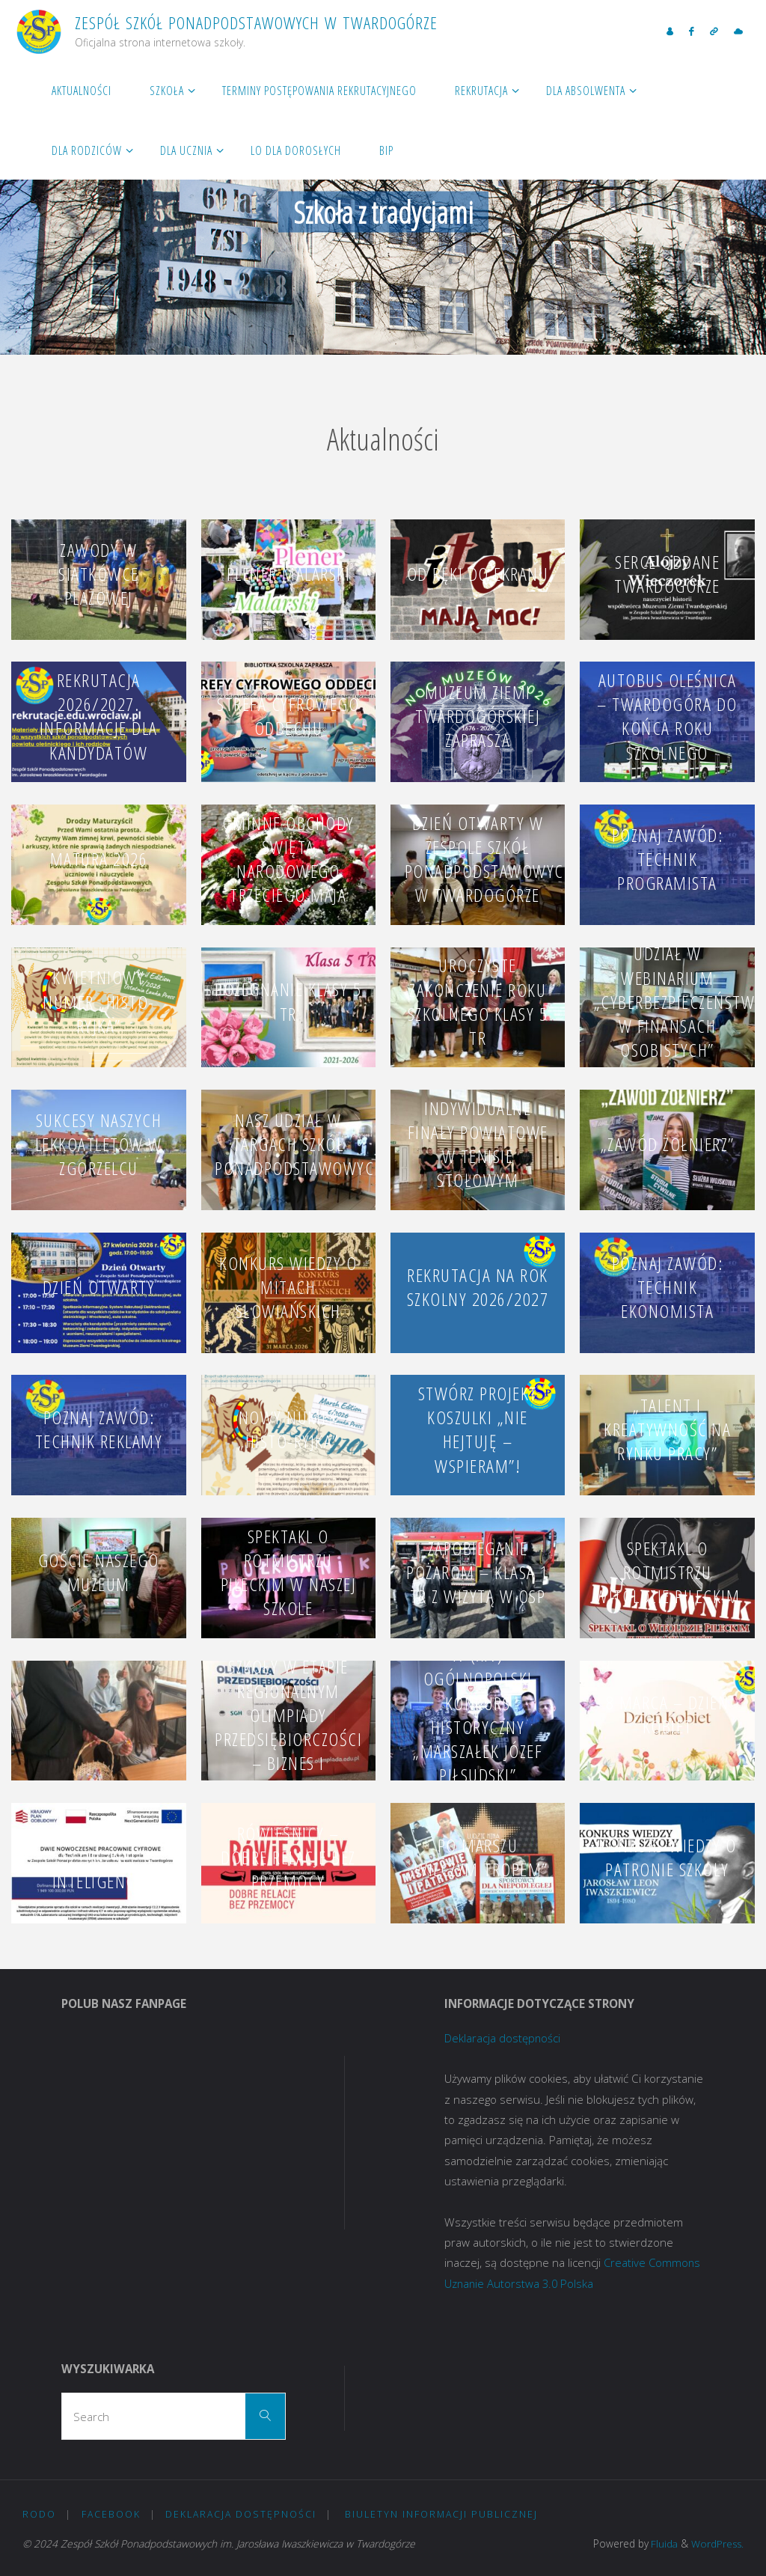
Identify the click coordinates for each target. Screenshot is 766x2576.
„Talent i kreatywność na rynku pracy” (667, 1429)
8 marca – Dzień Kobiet (667, 1714)
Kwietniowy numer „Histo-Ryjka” (99, 1001)
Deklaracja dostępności (502, 2037)
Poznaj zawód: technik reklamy (99, 1429)
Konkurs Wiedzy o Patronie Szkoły (667, 1857)
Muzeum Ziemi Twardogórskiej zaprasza (477, 716)
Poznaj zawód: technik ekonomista (667, 1286)
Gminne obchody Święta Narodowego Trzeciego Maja (288, 859)
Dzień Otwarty (99, 1287)
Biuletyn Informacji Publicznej (441, 2514)
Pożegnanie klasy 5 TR (288, 1001)
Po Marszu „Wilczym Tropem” (478, 1857)
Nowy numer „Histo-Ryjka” (288, 1429)
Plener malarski (289, 573)
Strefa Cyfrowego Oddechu (288, 716)
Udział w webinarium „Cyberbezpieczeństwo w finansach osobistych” (680, 1001)
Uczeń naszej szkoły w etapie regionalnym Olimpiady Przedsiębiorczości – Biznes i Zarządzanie (288, 1714)
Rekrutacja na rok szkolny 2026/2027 (478, 1287)
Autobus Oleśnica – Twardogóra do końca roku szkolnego (667, 716)
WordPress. (717, 2543)
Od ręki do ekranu (478, 573)
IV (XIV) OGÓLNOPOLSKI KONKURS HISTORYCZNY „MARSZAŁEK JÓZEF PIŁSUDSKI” (477, 1714)
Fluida (661, 2543)
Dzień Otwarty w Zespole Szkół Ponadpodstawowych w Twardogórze (489, 859)
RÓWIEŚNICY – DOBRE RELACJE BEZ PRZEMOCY (288, 1857)
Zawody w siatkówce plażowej (98, 573)
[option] (383, 207)
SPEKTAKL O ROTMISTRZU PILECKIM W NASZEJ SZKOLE (289, 1572)
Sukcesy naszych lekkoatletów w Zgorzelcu (98, 1144)
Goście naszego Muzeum (98, 1572)
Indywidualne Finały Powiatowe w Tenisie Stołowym (478, 1144)
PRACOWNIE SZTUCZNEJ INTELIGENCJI (98, 1857)
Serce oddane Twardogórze (667, 573)
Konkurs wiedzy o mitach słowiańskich (288, 1286)
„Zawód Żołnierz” (668, 1144)
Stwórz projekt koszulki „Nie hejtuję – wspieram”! (478, 1429)
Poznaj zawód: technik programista (667, 858)
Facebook (111, 2514)
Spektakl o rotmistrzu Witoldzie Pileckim (667, 1572)
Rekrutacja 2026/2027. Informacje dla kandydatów (99, 716)
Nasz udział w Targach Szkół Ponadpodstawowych (299, 1144)
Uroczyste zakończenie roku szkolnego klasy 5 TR (478, 1001)
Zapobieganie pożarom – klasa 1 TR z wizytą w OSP (477, 1572)
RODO (39, 2514)
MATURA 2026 (99, 858)
